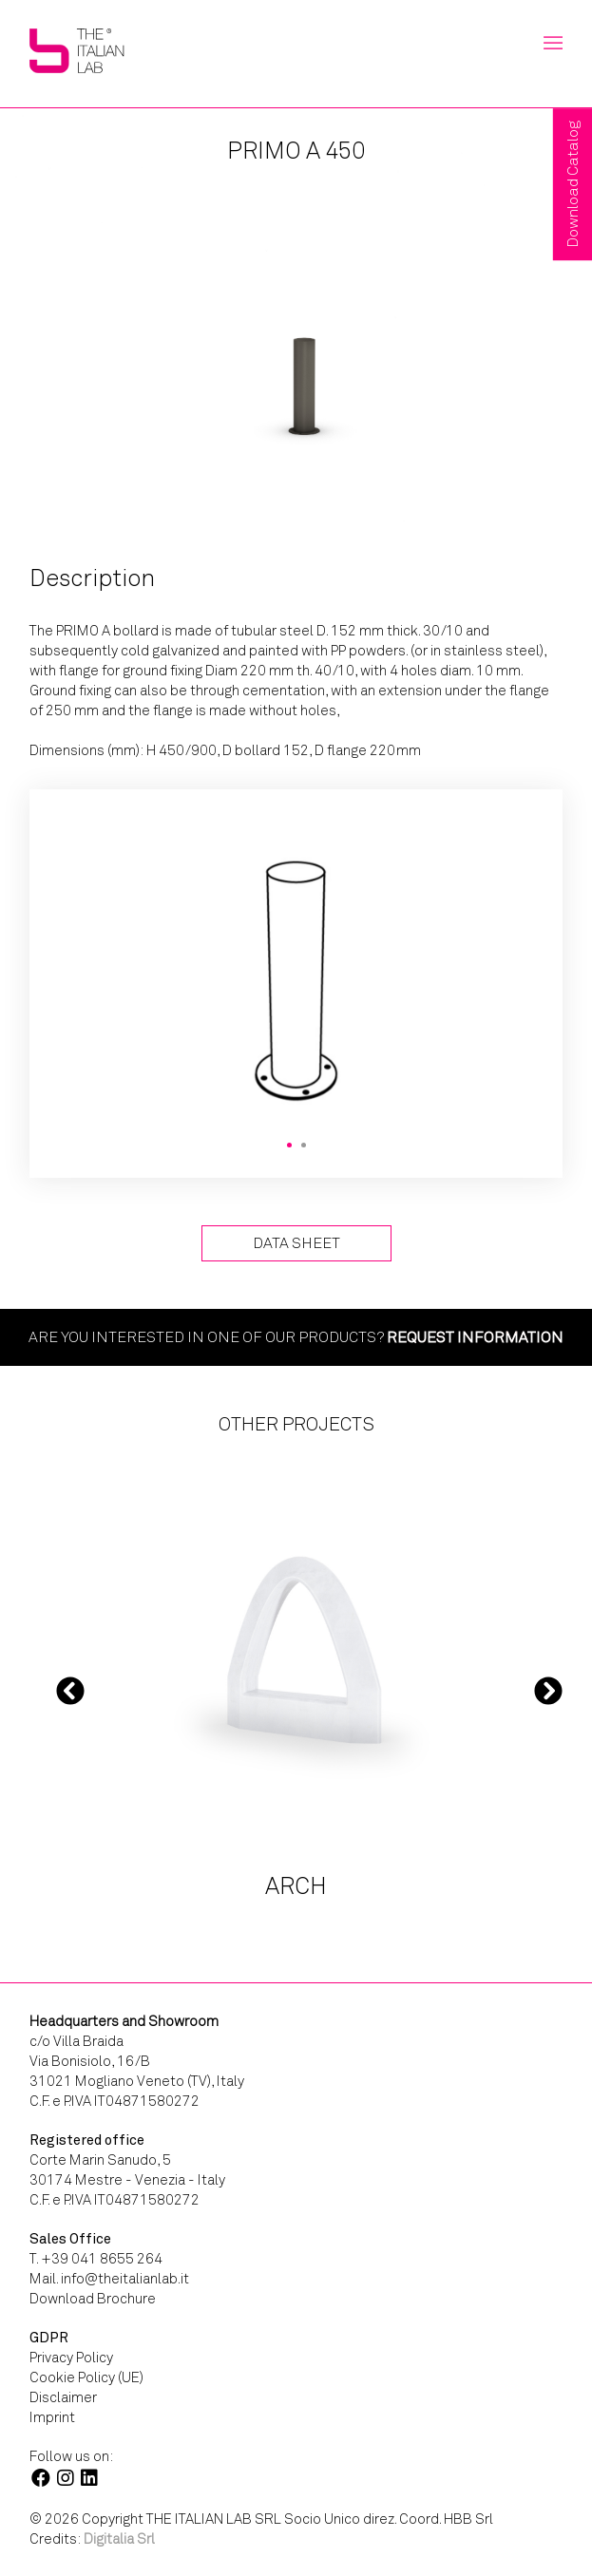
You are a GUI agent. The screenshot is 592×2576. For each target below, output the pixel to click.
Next (548, 1689)
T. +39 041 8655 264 (95, 2258)
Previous (70, 1689)
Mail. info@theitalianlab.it (109, 2278)
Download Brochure (92, 2298)
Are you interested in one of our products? (296, 1337)
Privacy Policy (71, 2357)
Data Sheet (296, 1243)
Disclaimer (63, 2397)
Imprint (52, 2417)
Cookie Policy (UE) (86, 2377)
